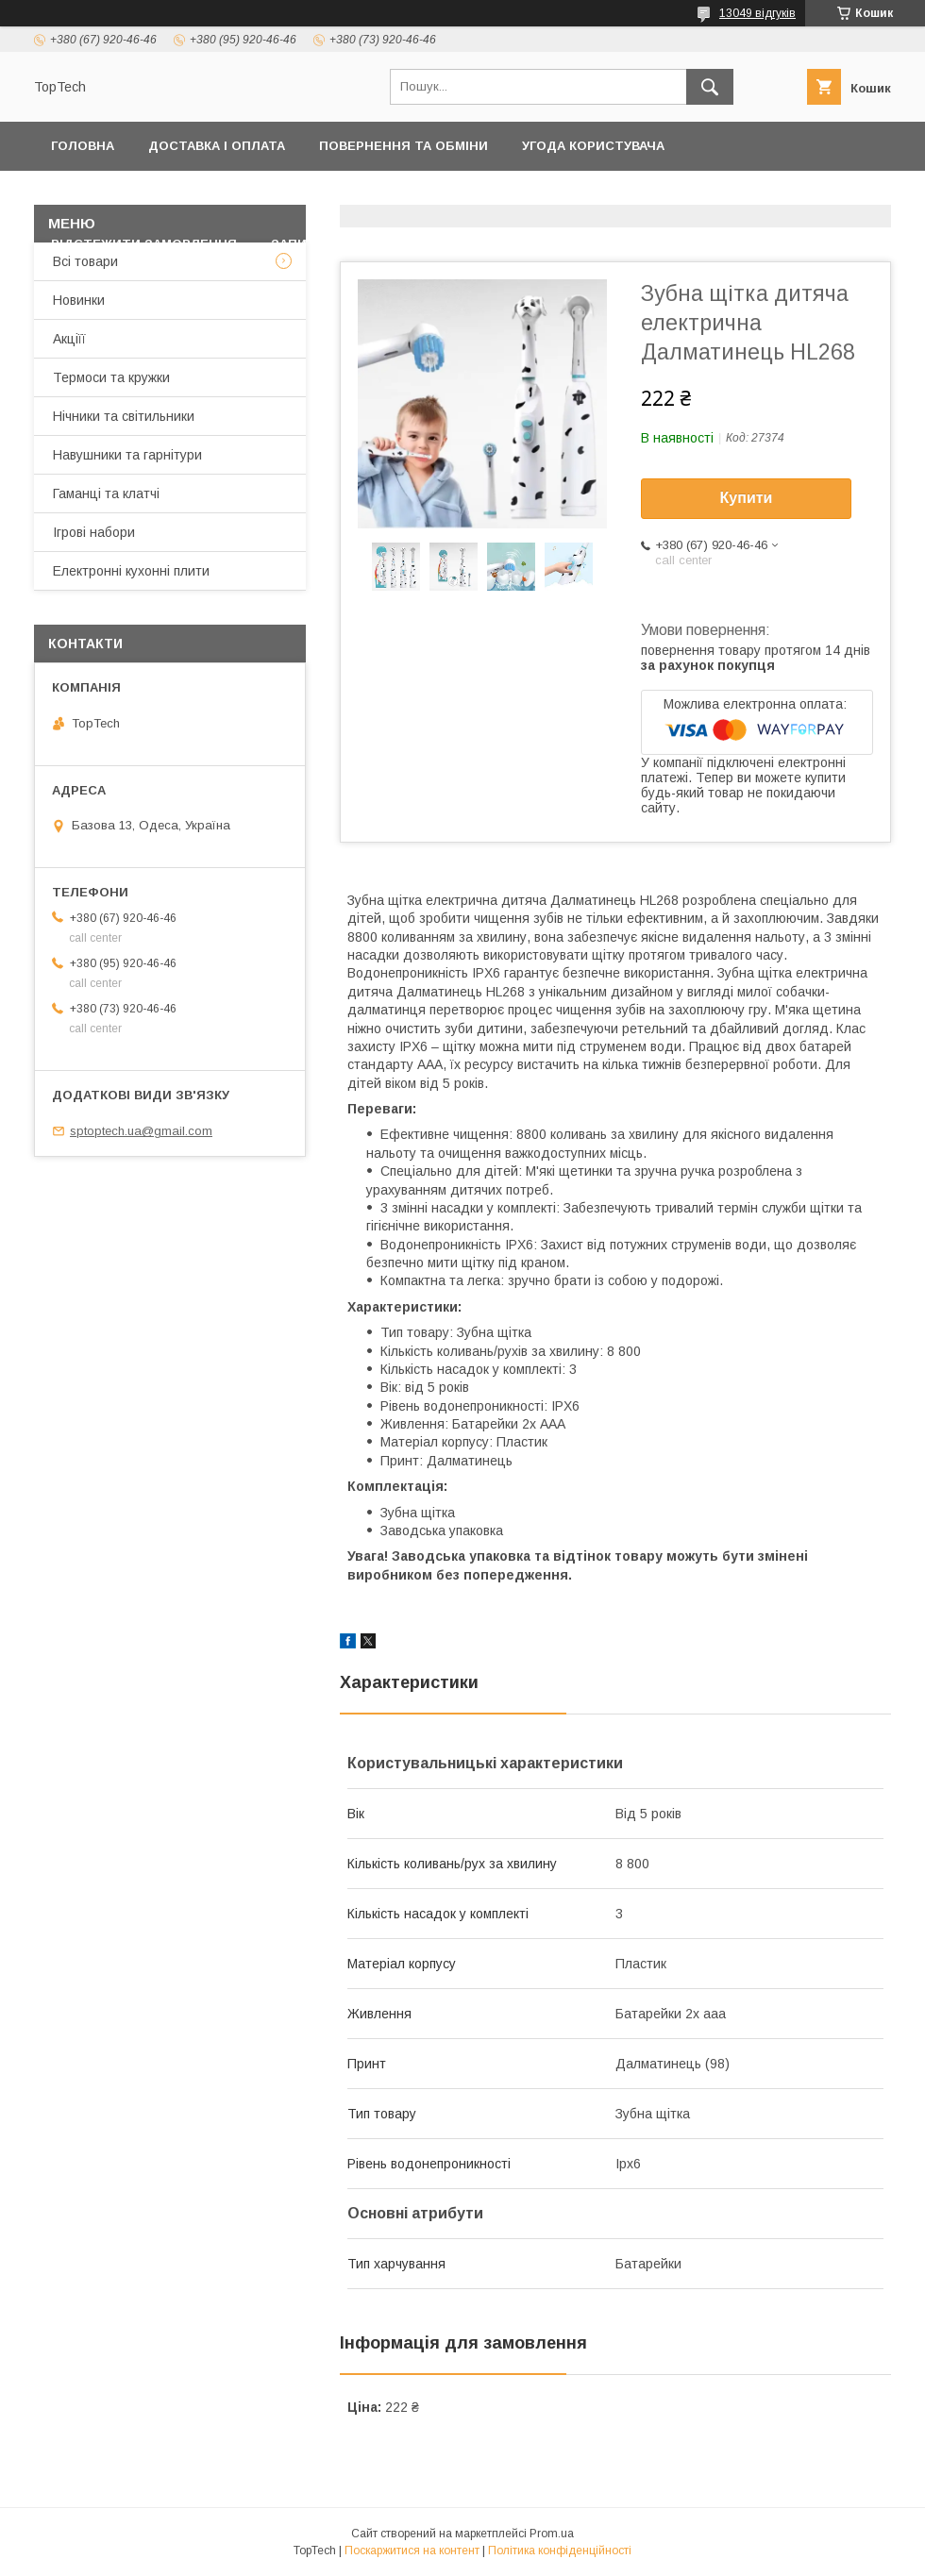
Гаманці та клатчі (106, 493)
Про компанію (817, 195)
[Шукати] (709, 87)
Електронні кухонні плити (131, 570)
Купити (746, 498)
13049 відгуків (757, 13)
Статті (491, 244)
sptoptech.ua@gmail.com (141, 1131)
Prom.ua (552, 2533)
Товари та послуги (467, 195)
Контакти (328, 195)
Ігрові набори (94, 532)
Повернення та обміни (403, 146)
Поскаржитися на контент (412, 2550)
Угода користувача (593, 146)
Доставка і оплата (216, 146)
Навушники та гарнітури (127, 454)
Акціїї (69, 338)
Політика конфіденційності (155, 195)
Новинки (79, 300)
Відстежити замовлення (144, 244)
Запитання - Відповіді (352, 244)
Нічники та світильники (123, 416)
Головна (82, 146)
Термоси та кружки (111, 377)
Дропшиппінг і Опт (661, 195)
